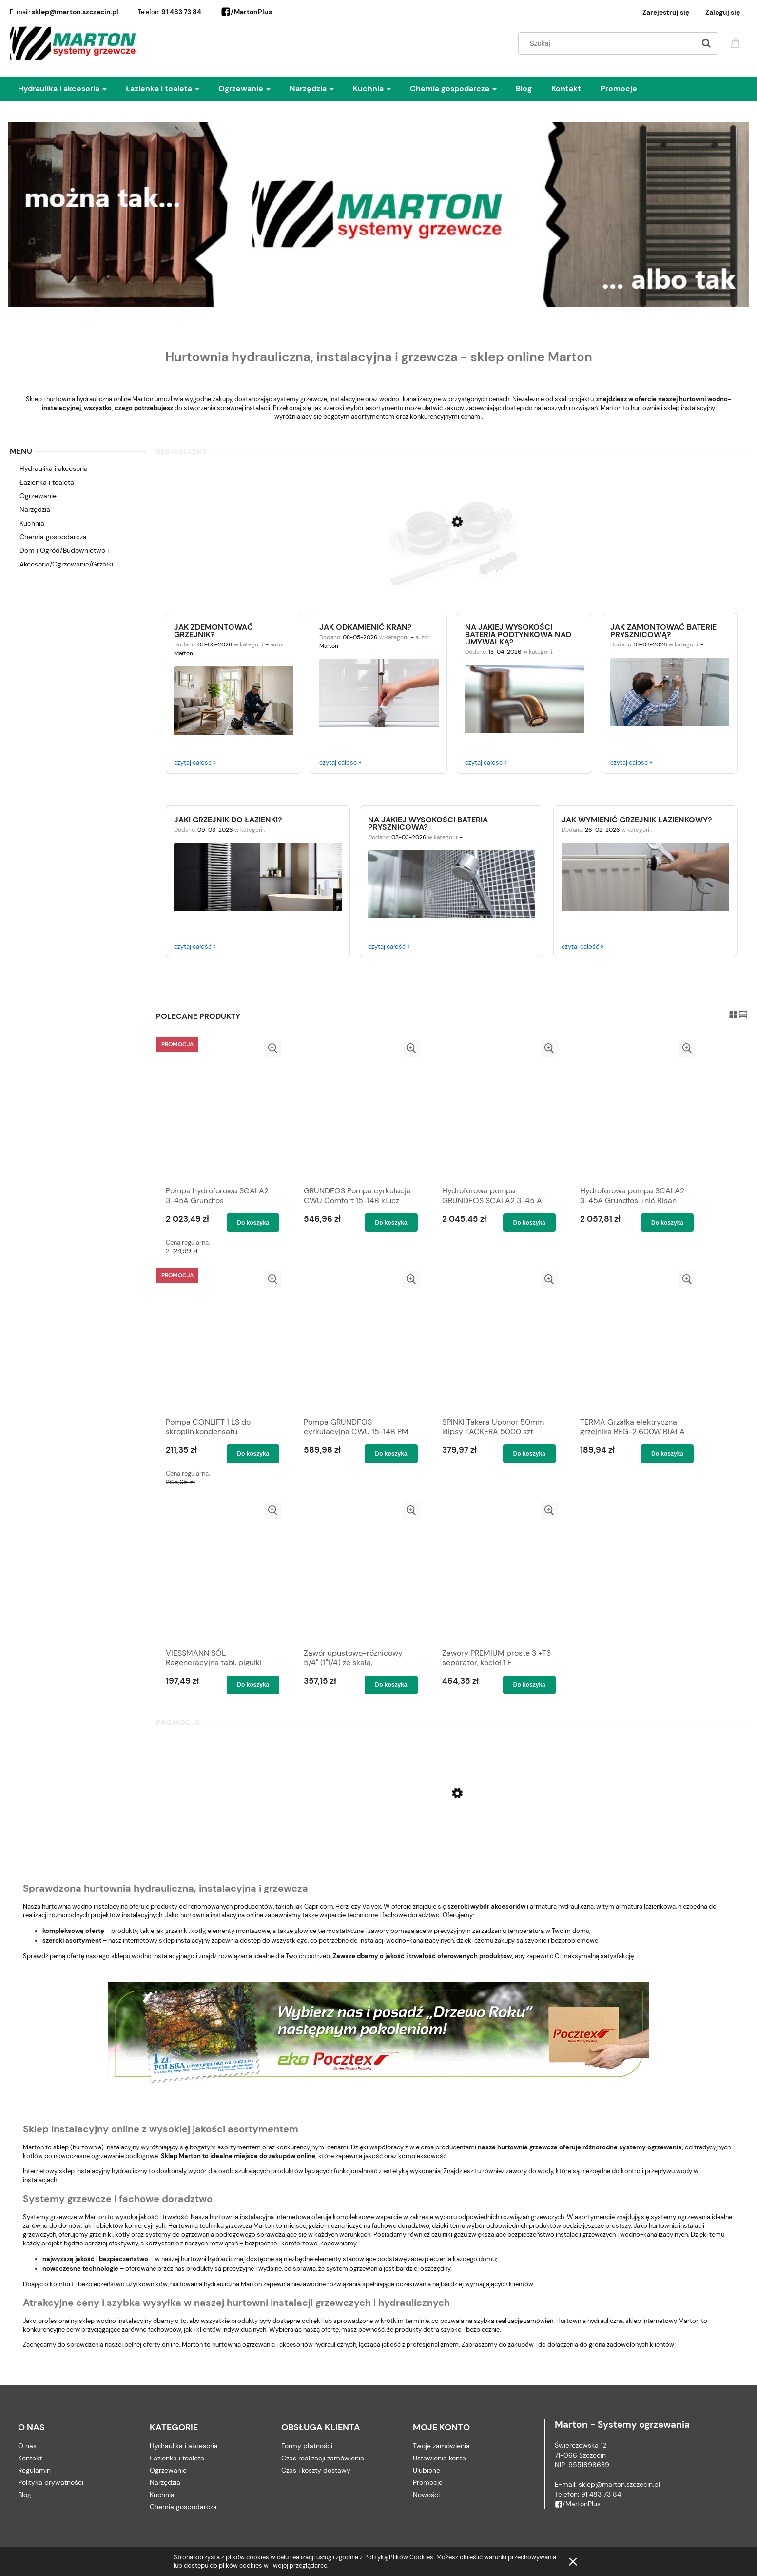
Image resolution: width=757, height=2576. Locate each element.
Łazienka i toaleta (46, 482)
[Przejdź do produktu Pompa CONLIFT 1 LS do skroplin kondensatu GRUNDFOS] (220, 1341)
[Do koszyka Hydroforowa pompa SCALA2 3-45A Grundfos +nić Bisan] (667, 1222)
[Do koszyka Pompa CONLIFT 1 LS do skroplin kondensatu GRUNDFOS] (253, 1453)
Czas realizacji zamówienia (322, 2458)
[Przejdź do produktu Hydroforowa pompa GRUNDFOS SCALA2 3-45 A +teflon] (496, 1110)
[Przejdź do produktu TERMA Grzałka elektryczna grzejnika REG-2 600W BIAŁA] (634, 1341)
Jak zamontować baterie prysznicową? (663, 630)
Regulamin (34, 2470)
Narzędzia (34, 509)
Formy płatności (306, 2445)
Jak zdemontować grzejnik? (213, 630)
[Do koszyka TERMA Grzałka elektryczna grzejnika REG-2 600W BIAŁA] (667, 1453)
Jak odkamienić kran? (365, 626)
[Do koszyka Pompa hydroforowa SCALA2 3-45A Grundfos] (253, 1222)
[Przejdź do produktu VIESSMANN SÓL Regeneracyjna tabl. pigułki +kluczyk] (220, 1572)
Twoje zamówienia (441, 2445)
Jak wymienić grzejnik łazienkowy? (637, 819)
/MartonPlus (246, 11)
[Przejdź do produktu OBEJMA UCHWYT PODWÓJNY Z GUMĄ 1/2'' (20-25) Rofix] (451, 566)
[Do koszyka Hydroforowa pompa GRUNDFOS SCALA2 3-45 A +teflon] (529, 1222)
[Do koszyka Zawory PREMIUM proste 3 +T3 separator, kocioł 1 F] (529, 1685)
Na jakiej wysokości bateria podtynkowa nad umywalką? (518, 633)
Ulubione (426, 2470)
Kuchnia (31, 523)
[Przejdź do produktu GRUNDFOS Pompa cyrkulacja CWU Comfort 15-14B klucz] (358, 1110)
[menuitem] (72, 89)
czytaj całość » (195, 763)
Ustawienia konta (439, 2458)
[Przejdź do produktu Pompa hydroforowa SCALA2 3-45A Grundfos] (220, 1110)
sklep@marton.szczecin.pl (75, 11)
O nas (27, 2445)
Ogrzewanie (38, 495)
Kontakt (30, 2458)
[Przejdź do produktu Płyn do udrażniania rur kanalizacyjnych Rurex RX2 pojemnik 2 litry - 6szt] (451, 1833)
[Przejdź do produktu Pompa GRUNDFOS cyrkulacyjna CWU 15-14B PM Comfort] (358, 1341)
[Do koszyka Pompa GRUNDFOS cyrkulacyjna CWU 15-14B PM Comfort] (391, 1453)
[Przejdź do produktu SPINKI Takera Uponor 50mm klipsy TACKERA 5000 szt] (496, 1341)
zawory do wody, (530, 2171)
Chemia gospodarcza (53, 536)
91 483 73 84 (181, 11)
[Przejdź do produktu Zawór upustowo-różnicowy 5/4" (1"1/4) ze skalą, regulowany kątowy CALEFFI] (358, 1572)
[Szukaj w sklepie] (609, 43)
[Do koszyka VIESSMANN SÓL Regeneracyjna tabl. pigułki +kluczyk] (253, 1685)
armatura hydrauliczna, (562, 1906)
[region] (378, 214)
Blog (24, 2494)
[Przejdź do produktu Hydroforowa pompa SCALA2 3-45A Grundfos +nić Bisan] (634, 1110)
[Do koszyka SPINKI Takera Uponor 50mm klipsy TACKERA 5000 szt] (529, 1453)
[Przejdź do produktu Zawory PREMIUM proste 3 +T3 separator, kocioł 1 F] (496, 1572)
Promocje (428, 2482)
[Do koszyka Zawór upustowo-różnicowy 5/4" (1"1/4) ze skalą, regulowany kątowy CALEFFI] (391, 1685)
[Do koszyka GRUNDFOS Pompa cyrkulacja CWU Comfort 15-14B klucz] (391, 1222)
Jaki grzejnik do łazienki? (228, 819)
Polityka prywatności (50, 2482)
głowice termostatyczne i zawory (341, 1931)
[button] (272, 1048)
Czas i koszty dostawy (315, 2470)
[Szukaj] (706, 43)
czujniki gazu (449, 2234)
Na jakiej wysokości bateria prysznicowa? (428, 823)
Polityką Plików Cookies (398, 2557)
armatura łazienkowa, (646, 1906)
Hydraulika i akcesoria (53, 468)
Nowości (426, 2494)
